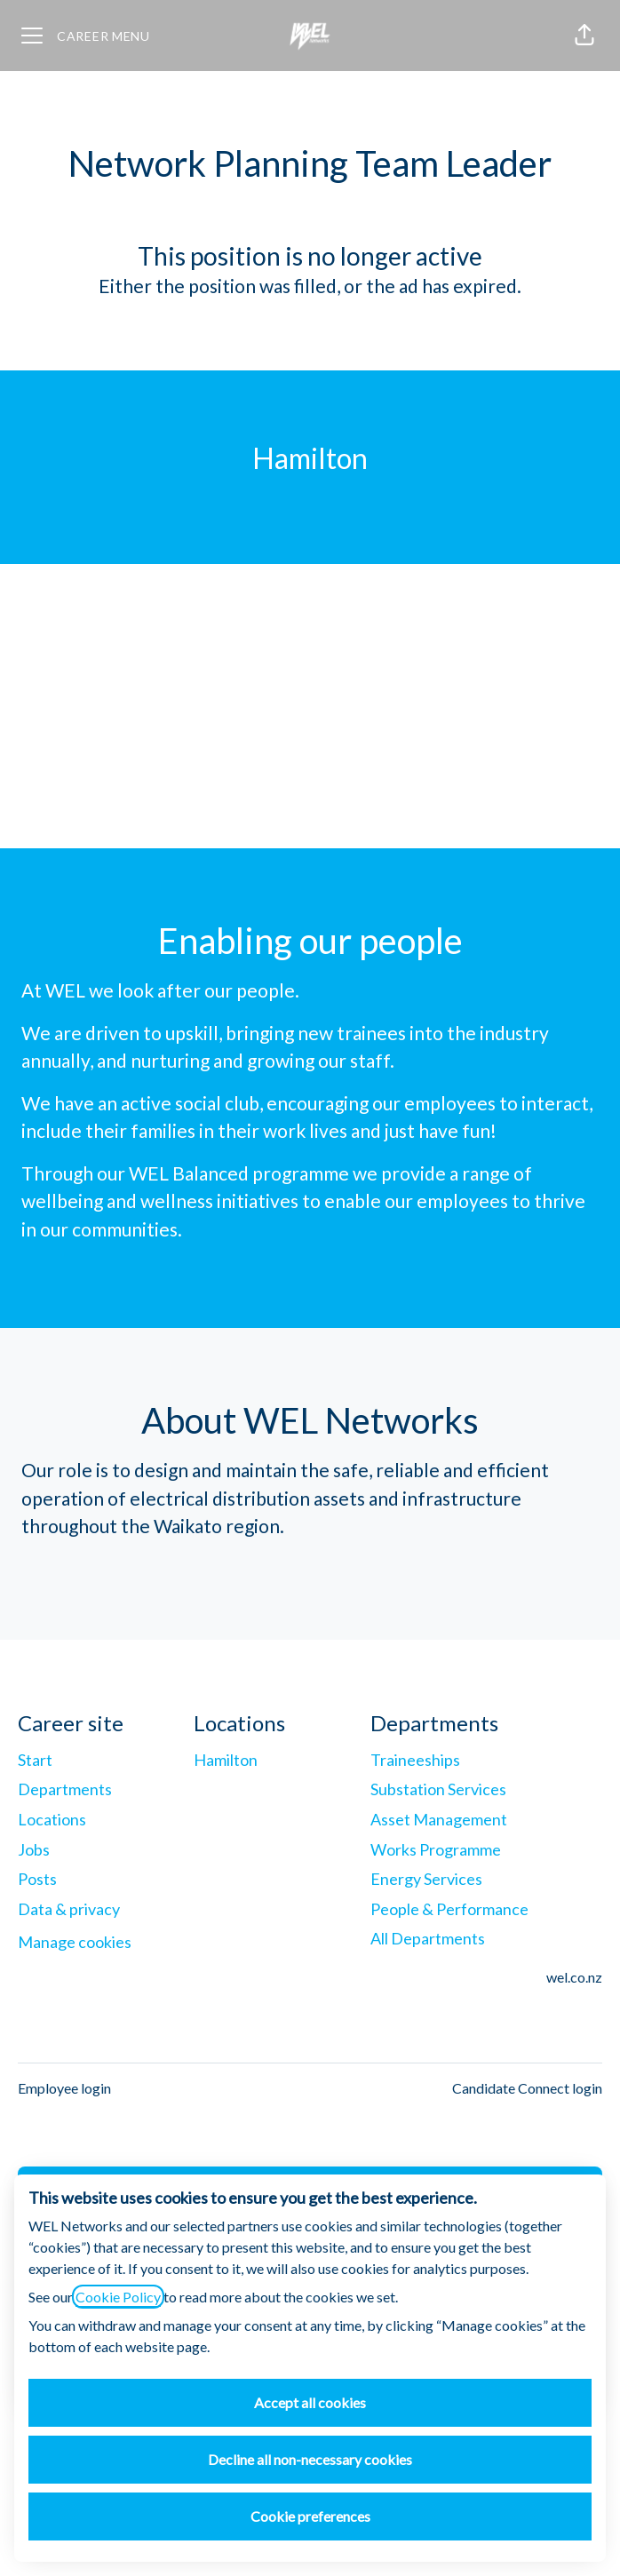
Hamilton (226, 1759)
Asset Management (438, 1819)
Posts (37, 1878)
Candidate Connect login (527, 2087)
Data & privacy (69, 1909)
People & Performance (449, 1909)
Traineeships (415, 1759)
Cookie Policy (118, 2296)
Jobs (34, 1849)
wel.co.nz (574, 1976)
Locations (52, 1819)
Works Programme (435, 1849)
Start (35, 1759)
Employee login (64, 2087)
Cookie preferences (310, 2516)
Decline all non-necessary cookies (310, 2459)
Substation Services (438, 1789)
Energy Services (426, 1878)
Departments (65, 1789)
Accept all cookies (310, 2402)
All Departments (427, 1938)
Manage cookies (74, 1942)
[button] (584, 35)
